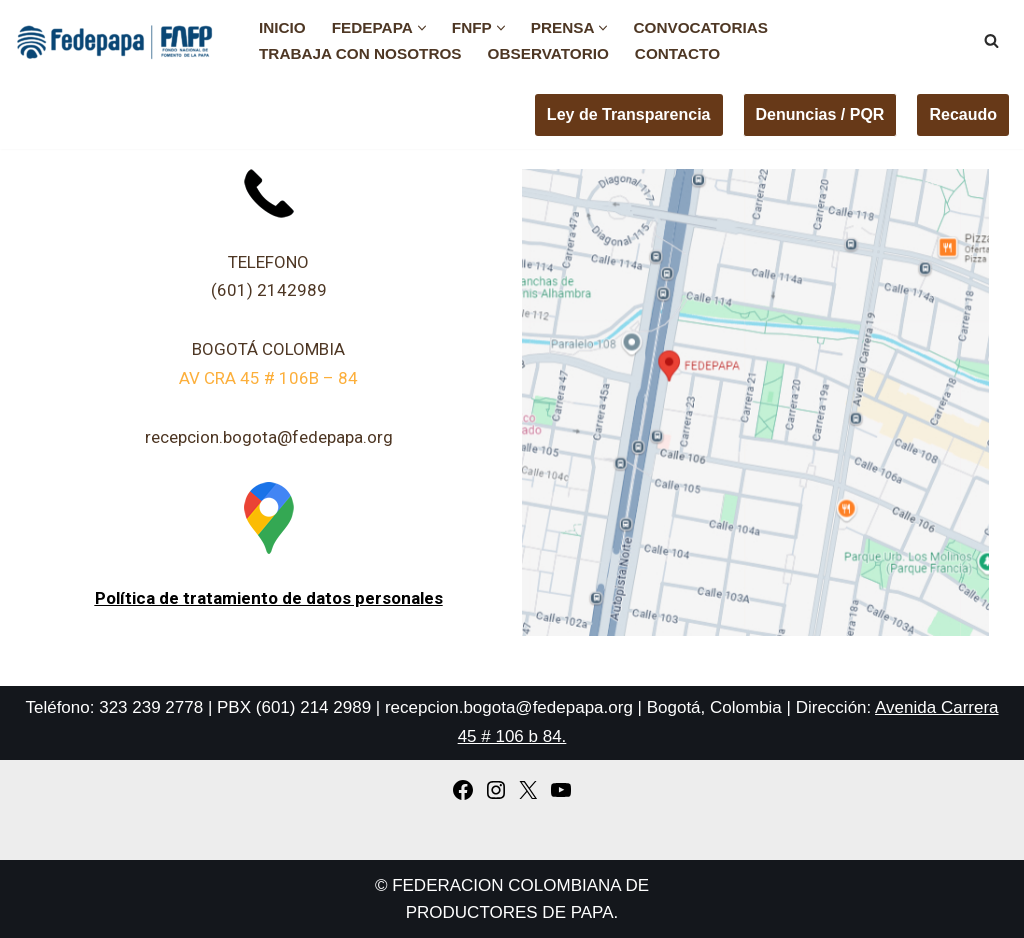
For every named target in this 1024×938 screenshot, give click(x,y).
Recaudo (963, 114)
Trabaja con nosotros (360, 53)
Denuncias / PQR (820, 114)
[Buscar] (991, 40)
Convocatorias (700, 27)
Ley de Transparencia (629, 114)
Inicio (282, 27)
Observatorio (548, 53)
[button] (422, 28)
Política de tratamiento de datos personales (269, 598)
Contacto (677, 53)
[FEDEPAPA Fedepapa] (120, 40)
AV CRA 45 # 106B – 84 (268, 378)
